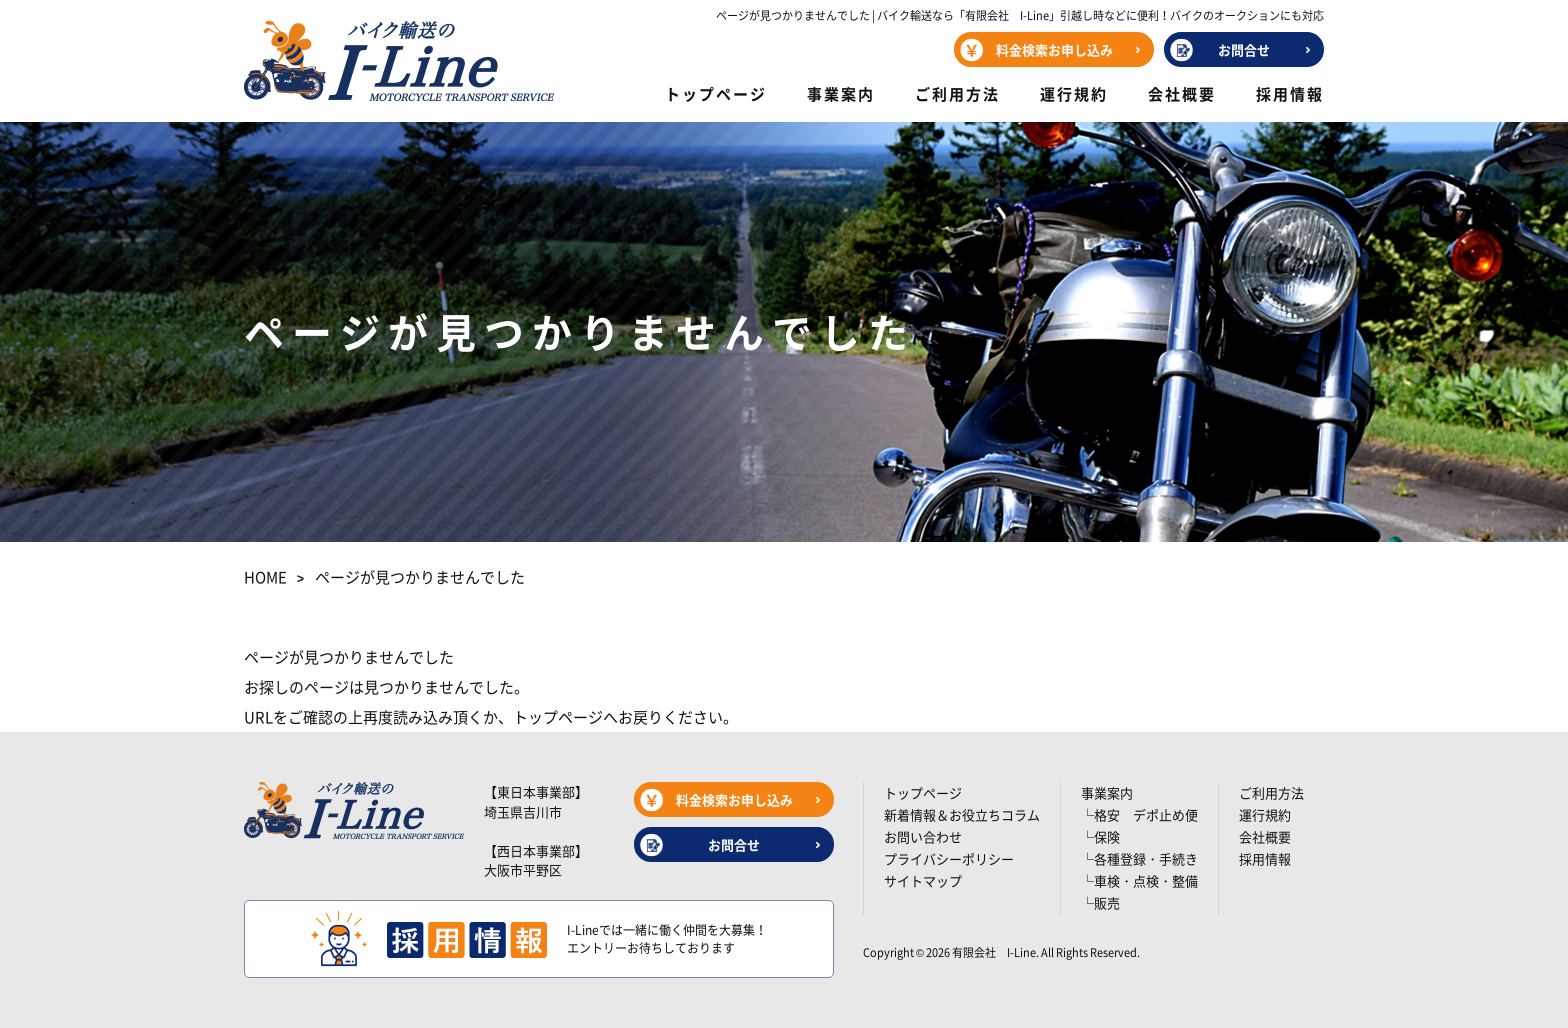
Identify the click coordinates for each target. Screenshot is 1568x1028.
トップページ (716, 94)
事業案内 (841, 94)
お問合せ (1244, 49)
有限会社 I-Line (994, 952)
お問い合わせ (923, 836)
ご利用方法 (957, 94)
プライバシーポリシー (949, 858)
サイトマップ (923, 880)
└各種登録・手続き (1139, 858)
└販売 (1100, 902)
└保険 (1100, 836)
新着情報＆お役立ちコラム (962, 814)
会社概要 (1182, 94)
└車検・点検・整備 (1139, 880)
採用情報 (1290, 94)
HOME (265, 577)
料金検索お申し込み (1054, 49)
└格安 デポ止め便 (1139, 814)
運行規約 (1074, 94)
